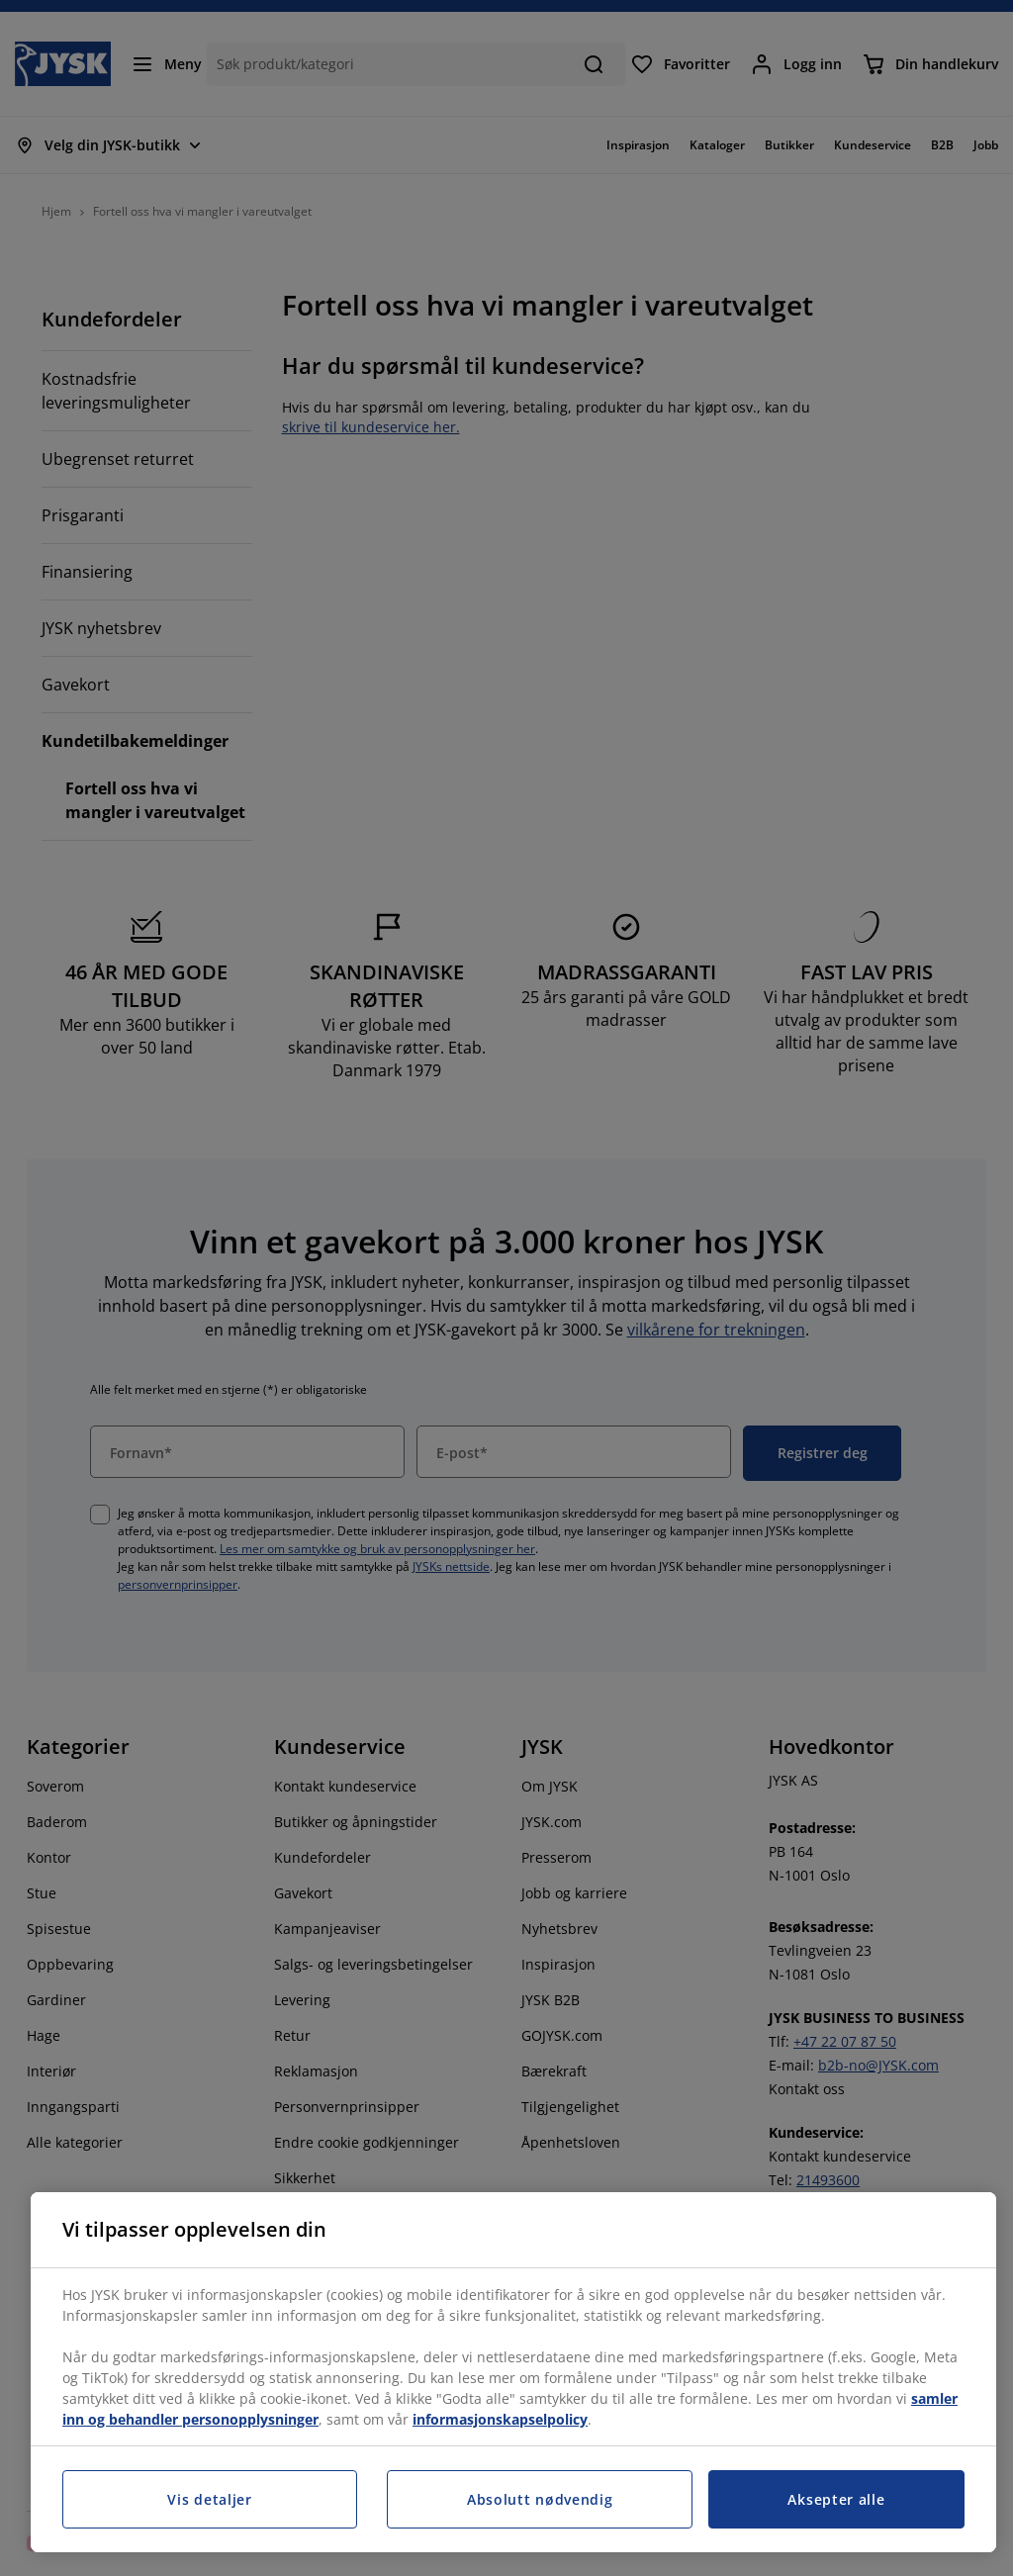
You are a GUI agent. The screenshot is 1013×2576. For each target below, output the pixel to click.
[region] (513, 2372)
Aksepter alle (835, 2499)
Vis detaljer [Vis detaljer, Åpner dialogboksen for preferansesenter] (209, 2499)
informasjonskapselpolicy (500, 2419)
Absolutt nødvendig (540, 2499)
